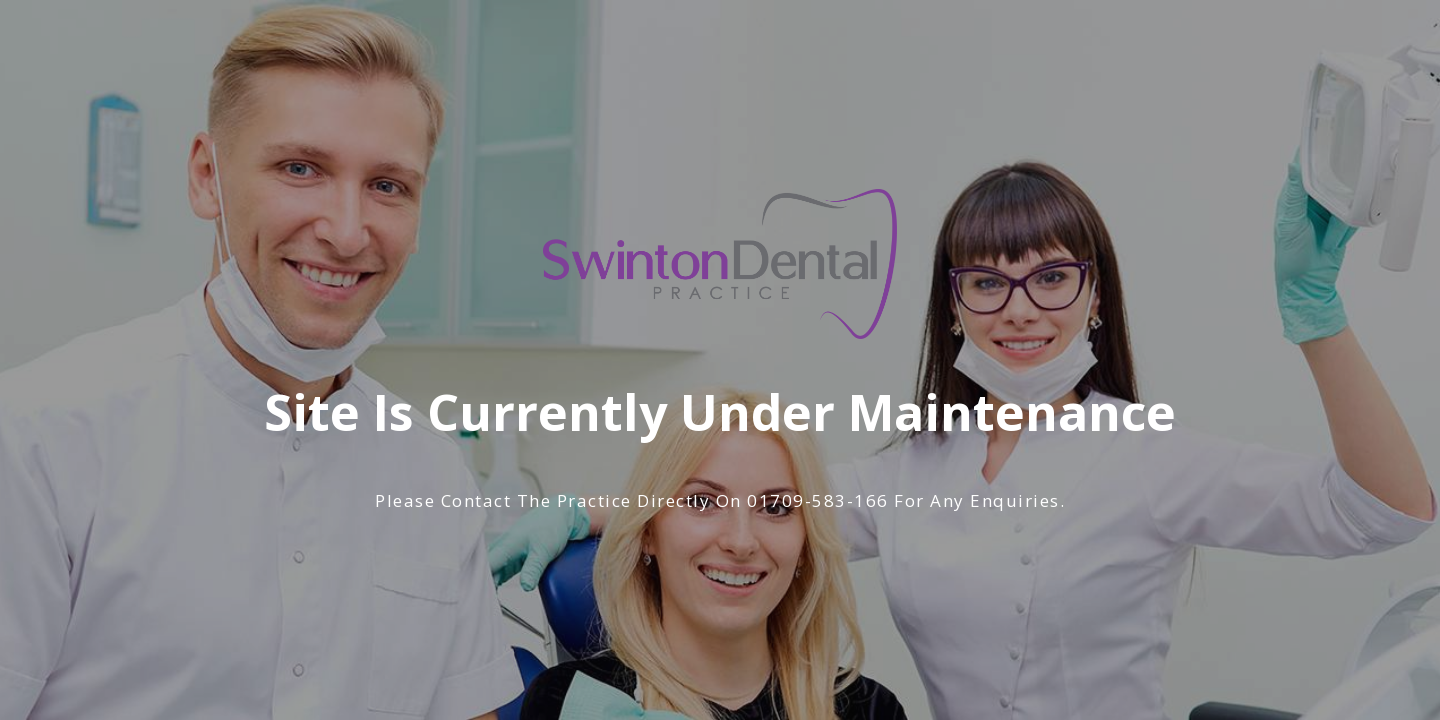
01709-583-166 (818, 500)
